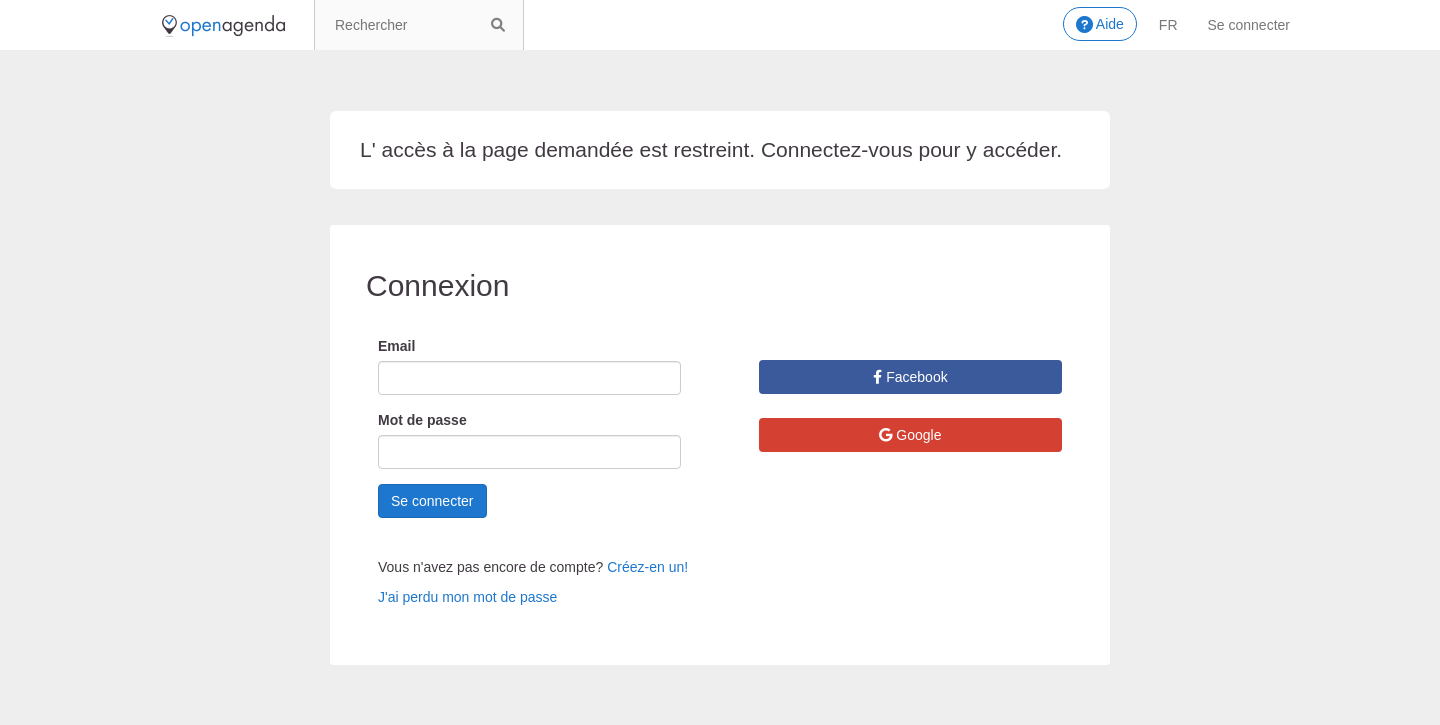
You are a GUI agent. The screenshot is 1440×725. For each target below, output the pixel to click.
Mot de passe (422, 420)
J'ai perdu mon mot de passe (467, 597)
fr (1168, 25)
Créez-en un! (647, 567)
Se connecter (1249, 25)
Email (396, 346)
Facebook (910, 377)
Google (910, 435)
